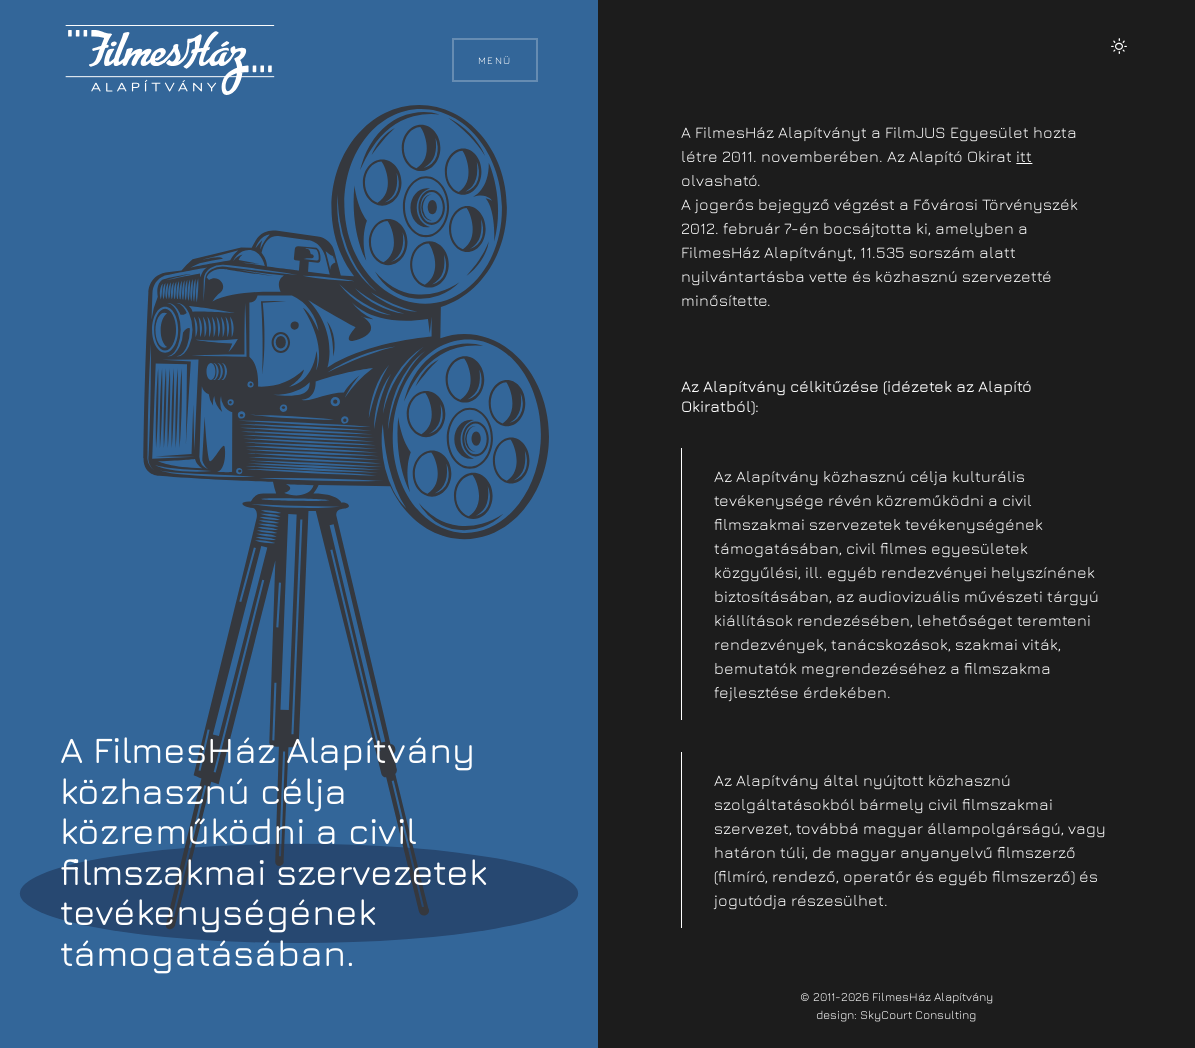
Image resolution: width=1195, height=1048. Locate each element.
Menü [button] (495, 60)
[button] (1119, 46)
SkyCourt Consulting (918, 1014)
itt (1024, 156)
